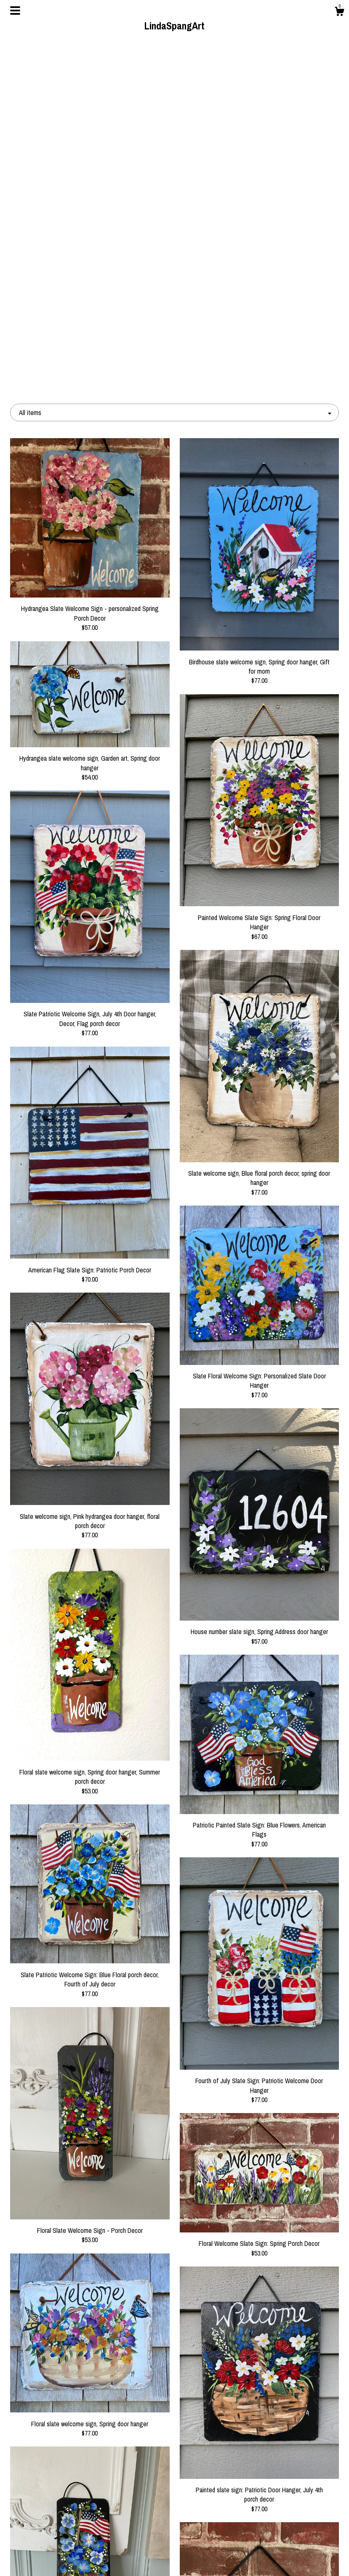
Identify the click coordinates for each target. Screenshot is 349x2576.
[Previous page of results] (123, 2436)
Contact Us (61, 2558)
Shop (61, 2517)
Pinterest (174, 2531)
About (61, 2531)
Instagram (174, 2545)
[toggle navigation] (15, 10)
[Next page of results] (227, 2436)
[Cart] (339, 12)
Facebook (174, 2517)
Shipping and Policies (62, 2545)
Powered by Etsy (287, 2545)
